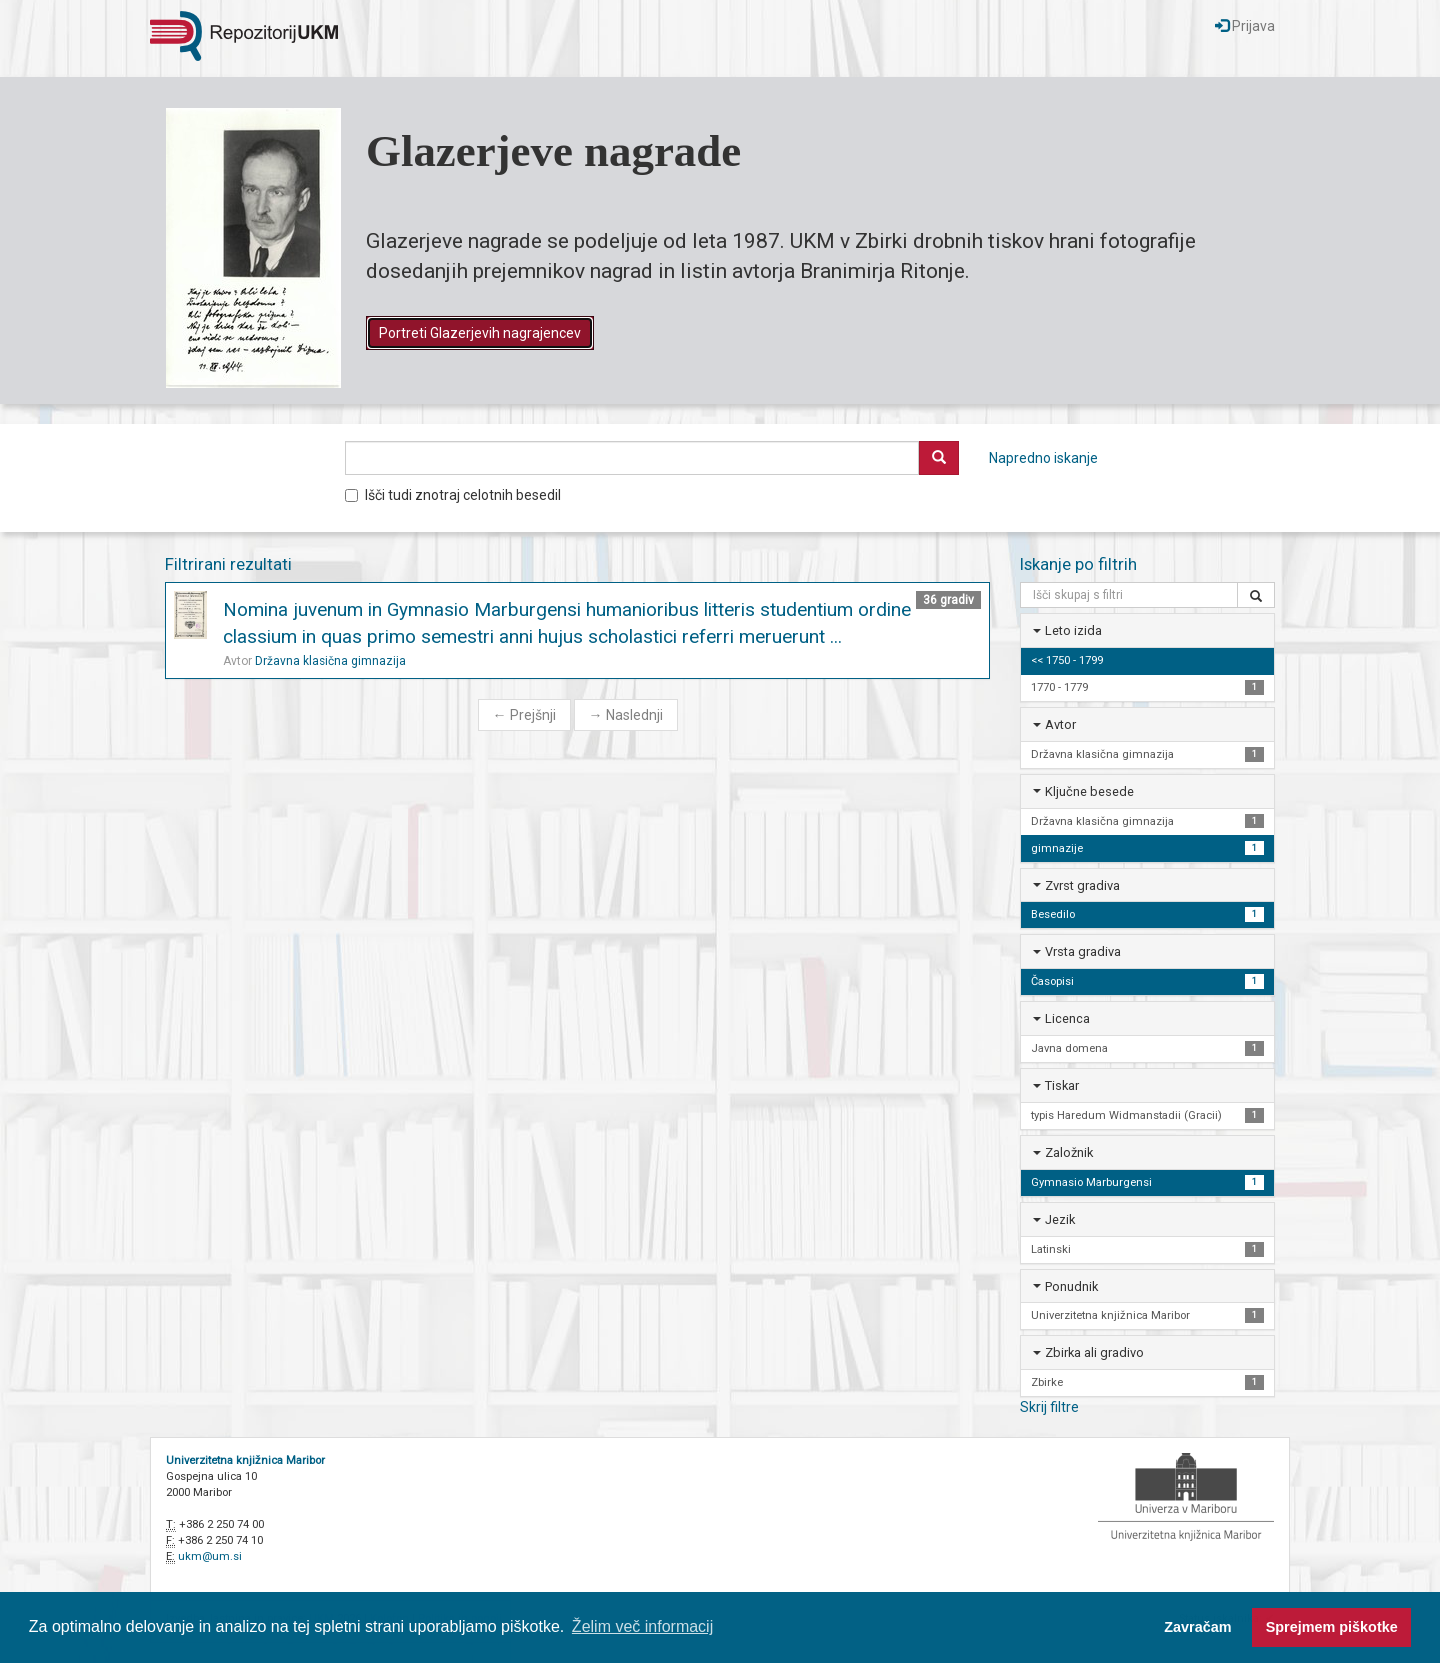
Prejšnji (524, 715)
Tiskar (1062, 1085)
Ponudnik (1071, 1286)
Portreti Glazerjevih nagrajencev (480, 333)
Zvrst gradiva (1082, 885)
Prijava (1245, 26)
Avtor (1060, 724)
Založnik (1069, 1152)
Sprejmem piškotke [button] (1332, 1627)
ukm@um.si (210, 1556)
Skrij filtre (1049, 1407)
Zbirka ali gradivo (1094, 1352)
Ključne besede (1089, 791)
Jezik (1060, 1219)
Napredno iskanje (1043, 458)
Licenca (1067, 1018)
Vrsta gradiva (1083, 951)
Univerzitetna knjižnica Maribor (245, 1460)
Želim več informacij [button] (642, 1626)
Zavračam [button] (1197, 1627)
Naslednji (626, 715)
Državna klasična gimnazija (330, 661)
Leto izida (1073, 630)
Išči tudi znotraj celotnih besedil (453, 495)
